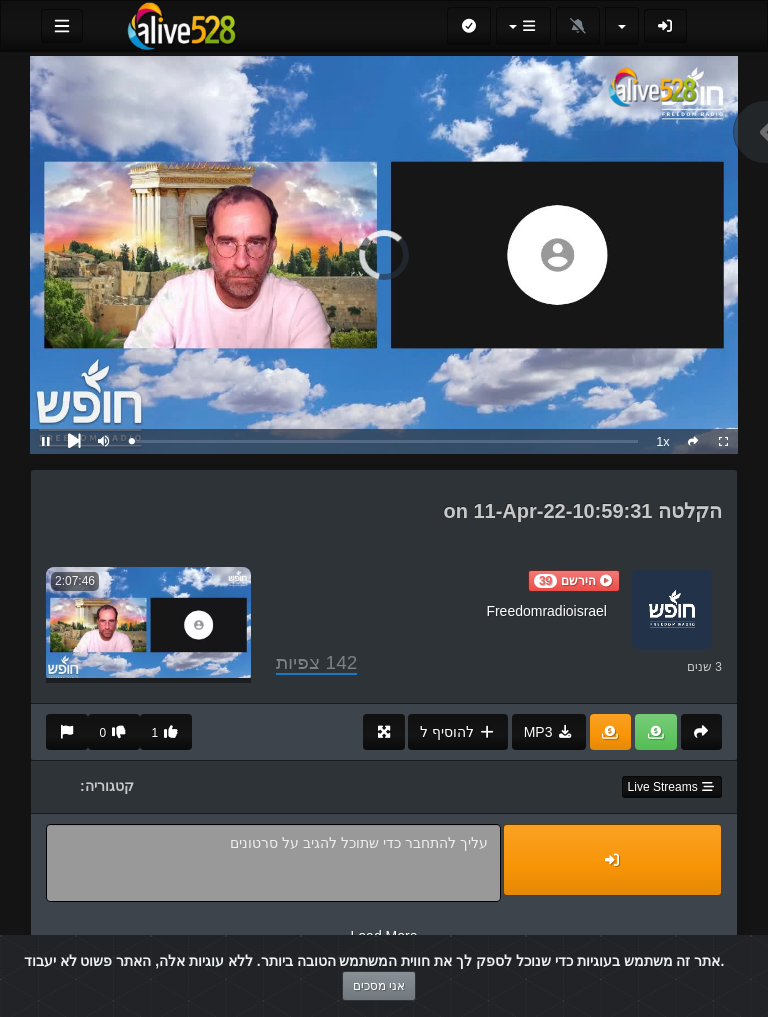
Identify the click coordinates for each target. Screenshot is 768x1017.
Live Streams (672, 787)
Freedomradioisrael (546, 611)
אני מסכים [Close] (379, 986)
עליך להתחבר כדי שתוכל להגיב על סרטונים (273, 863)
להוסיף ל (457, 732)
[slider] (385, 441)
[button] (574, 581)
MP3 (549, 732)
